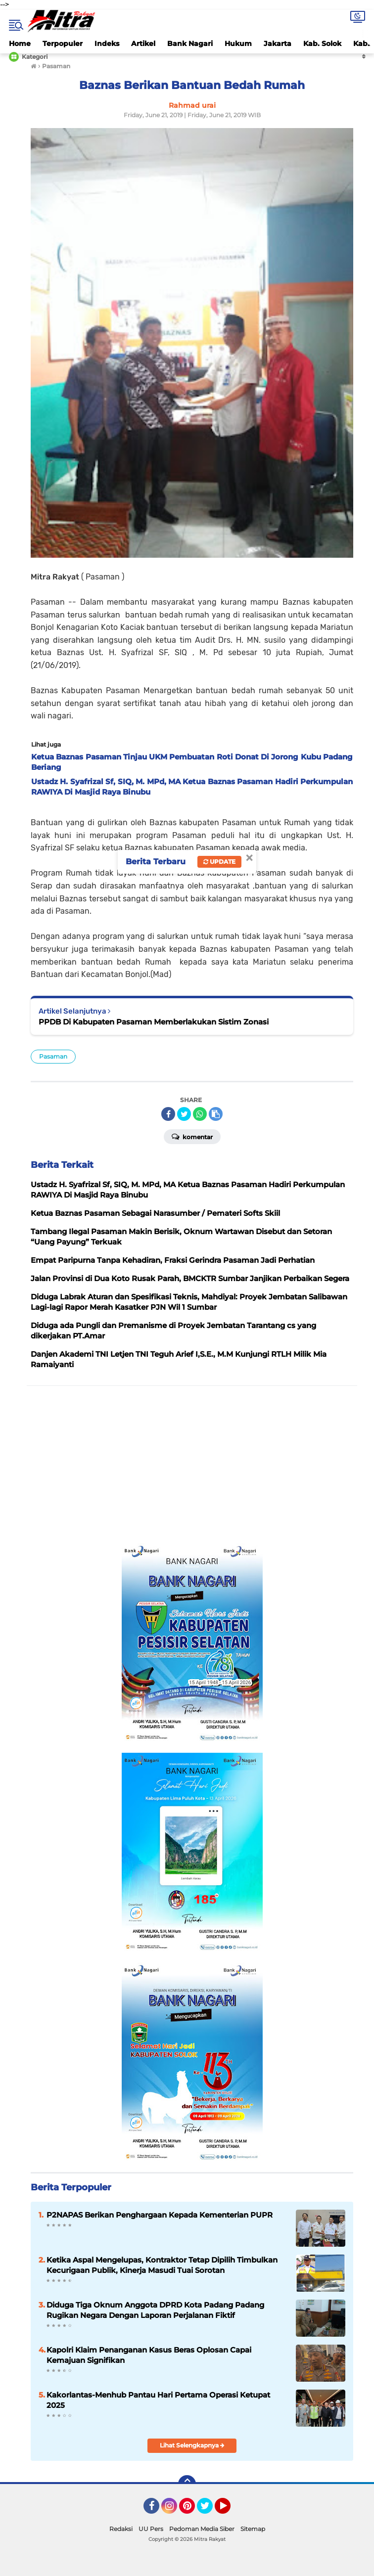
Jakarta (277, 43)
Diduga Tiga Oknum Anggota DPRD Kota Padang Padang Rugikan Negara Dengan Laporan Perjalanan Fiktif (155, 2310)
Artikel (143, 43)
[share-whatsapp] (200, 1114)
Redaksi (121, 2528)
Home (20, 43)
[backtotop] (187, 2484)
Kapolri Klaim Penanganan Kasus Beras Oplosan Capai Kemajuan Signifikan (149, 2355)
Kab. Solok (322, 43)
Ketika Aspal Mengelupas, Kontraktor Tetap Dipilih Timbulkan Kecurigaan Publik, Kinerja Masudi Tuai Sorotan (162, 2265)
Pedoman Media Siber (201, 2528)
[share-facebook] (168, 1114)
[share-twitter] (184, 1114)
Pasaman (53, 1056)
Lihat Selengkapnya (192, 2445)
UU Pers (151, 2528)
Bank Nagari (190, 43)
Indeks (106, 43)
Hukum (238, 43)
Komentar (192, 1136)
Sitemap (252, 2528)
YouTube (229, 2510)
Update (219, 861)
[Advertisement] (192, 1465)
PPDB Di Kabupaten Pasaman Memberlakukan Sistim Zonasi (154, 1021)
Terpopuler (63, 43)
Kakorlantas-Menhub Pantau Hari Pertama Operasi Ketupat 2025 (158, 2400)
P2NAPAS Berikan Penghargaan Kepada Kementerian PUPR (160, 2215)
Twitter (209, 2510)
